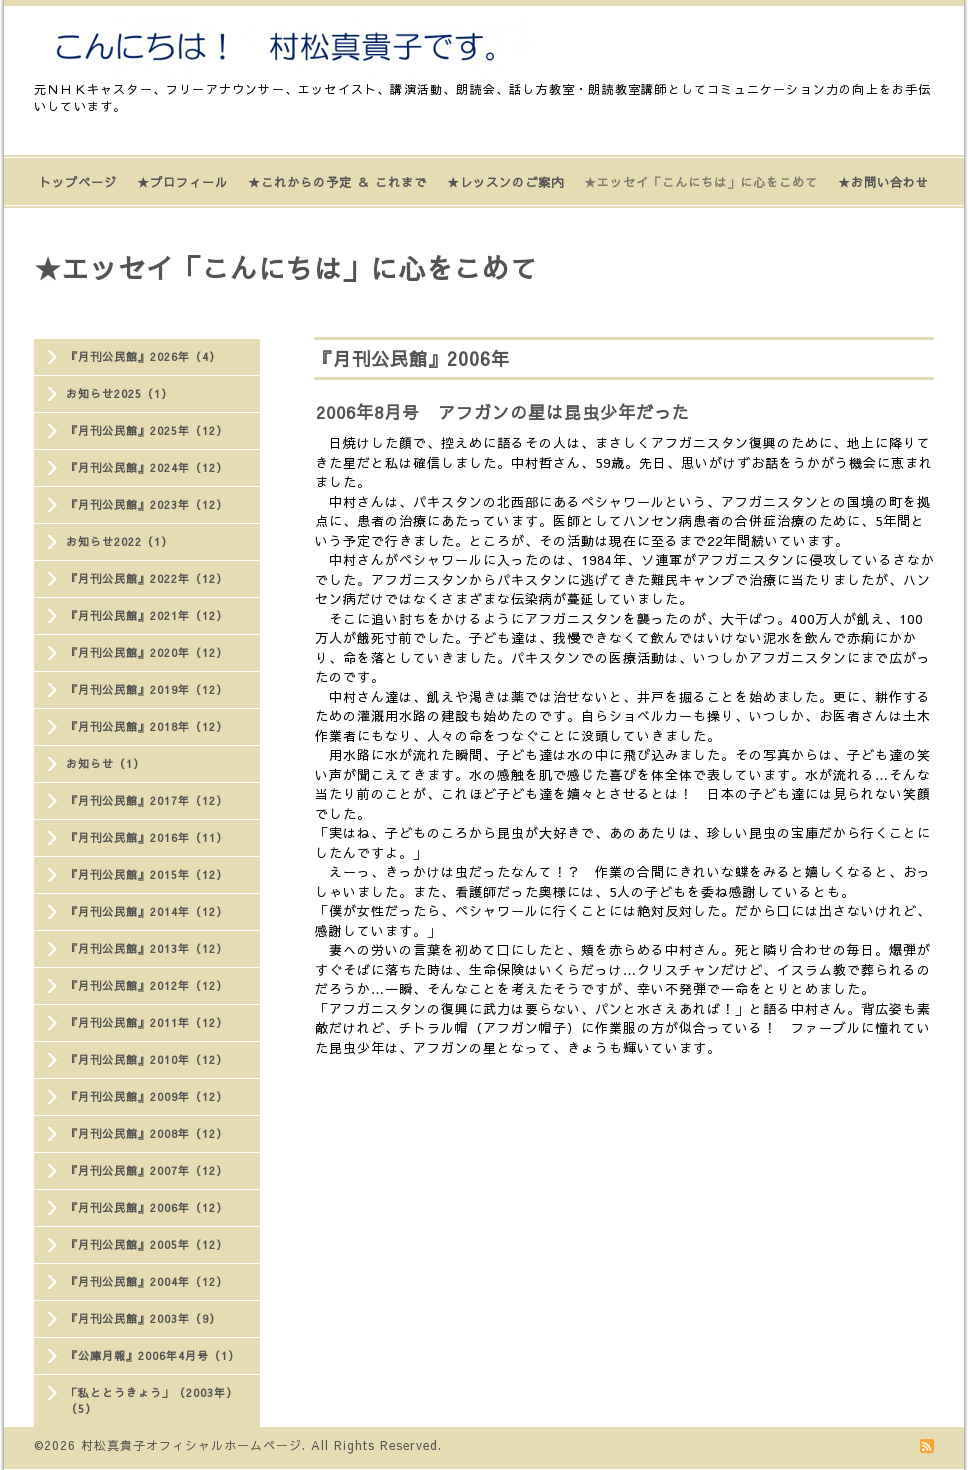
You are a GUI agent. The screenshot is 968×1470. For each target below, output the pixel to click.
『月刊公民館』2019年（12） (147, 689)
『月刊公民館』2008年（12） (147, 1133)
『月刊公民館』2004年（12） (147, 1281)
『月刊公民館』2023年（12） (147, 504)
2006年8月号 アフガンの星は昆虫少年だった (503, 412)
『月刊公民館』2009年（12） (147, 1096)
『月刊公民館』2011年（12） (147, 1022)
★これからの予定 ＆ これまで (337, 182)
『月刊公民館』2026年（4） (143, 356)
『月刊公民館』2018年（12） (147, 726)
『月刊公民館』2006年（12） (147, 1207)
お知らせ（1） (105, 763)
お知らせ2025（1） (119, 393)
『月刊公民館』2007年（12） (147, 1170)
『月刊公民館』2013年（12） (147, 948)
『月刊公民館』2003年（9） (143, 1318)
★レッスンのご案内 (505, 182)
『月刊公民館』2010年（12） (147, 1059)
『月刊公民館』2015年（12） (147, 874)
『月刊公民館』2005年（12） (147, 1244)
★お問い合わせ (883, 182)
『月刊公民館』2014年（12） (147, 911)
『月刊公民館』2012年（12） (147, 985)
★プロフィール (182, 182)
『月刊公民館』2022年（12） (147, 578)
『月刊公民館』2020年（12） (147, 652)
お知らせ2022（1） (119, 541)
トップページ (78, 182)
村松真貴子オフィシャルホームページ (191, 1445)
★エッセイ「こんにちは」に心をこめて (701, 182)
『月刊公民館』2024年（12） (147, 467)
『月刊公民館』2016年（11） (147, 837)
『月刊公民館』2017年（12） (147, 800)
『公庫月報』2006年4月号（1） (153, 1355)
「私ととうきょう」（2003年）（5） (152, 1400)
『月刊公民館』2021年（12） (147, 615)
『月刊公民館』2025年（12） (147, 430)
